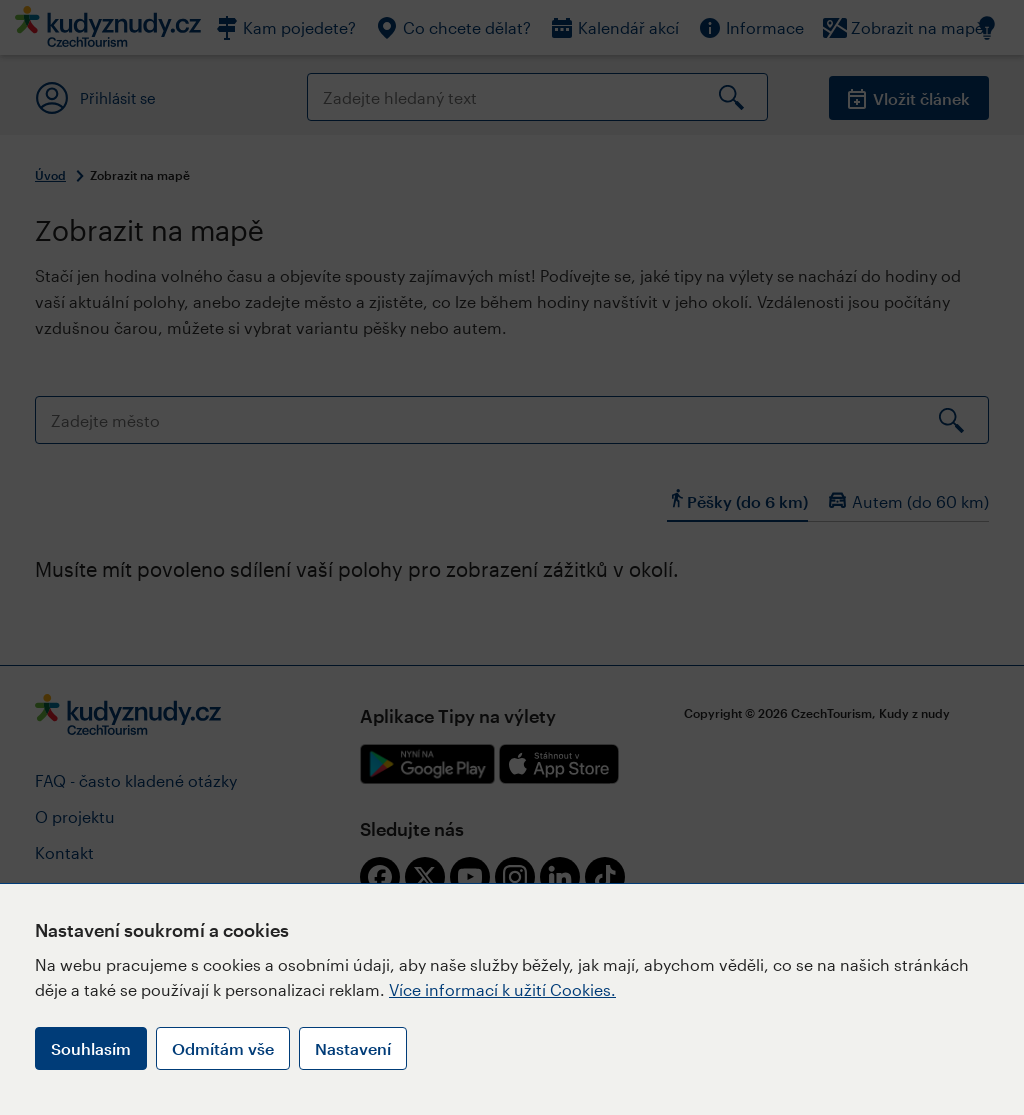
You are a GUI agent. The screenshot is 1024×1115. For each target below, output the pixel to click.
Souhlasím (91, 1048)
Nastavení (353, 1048)
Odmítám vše (223, 1048)
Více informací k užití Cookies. (502, 989)
